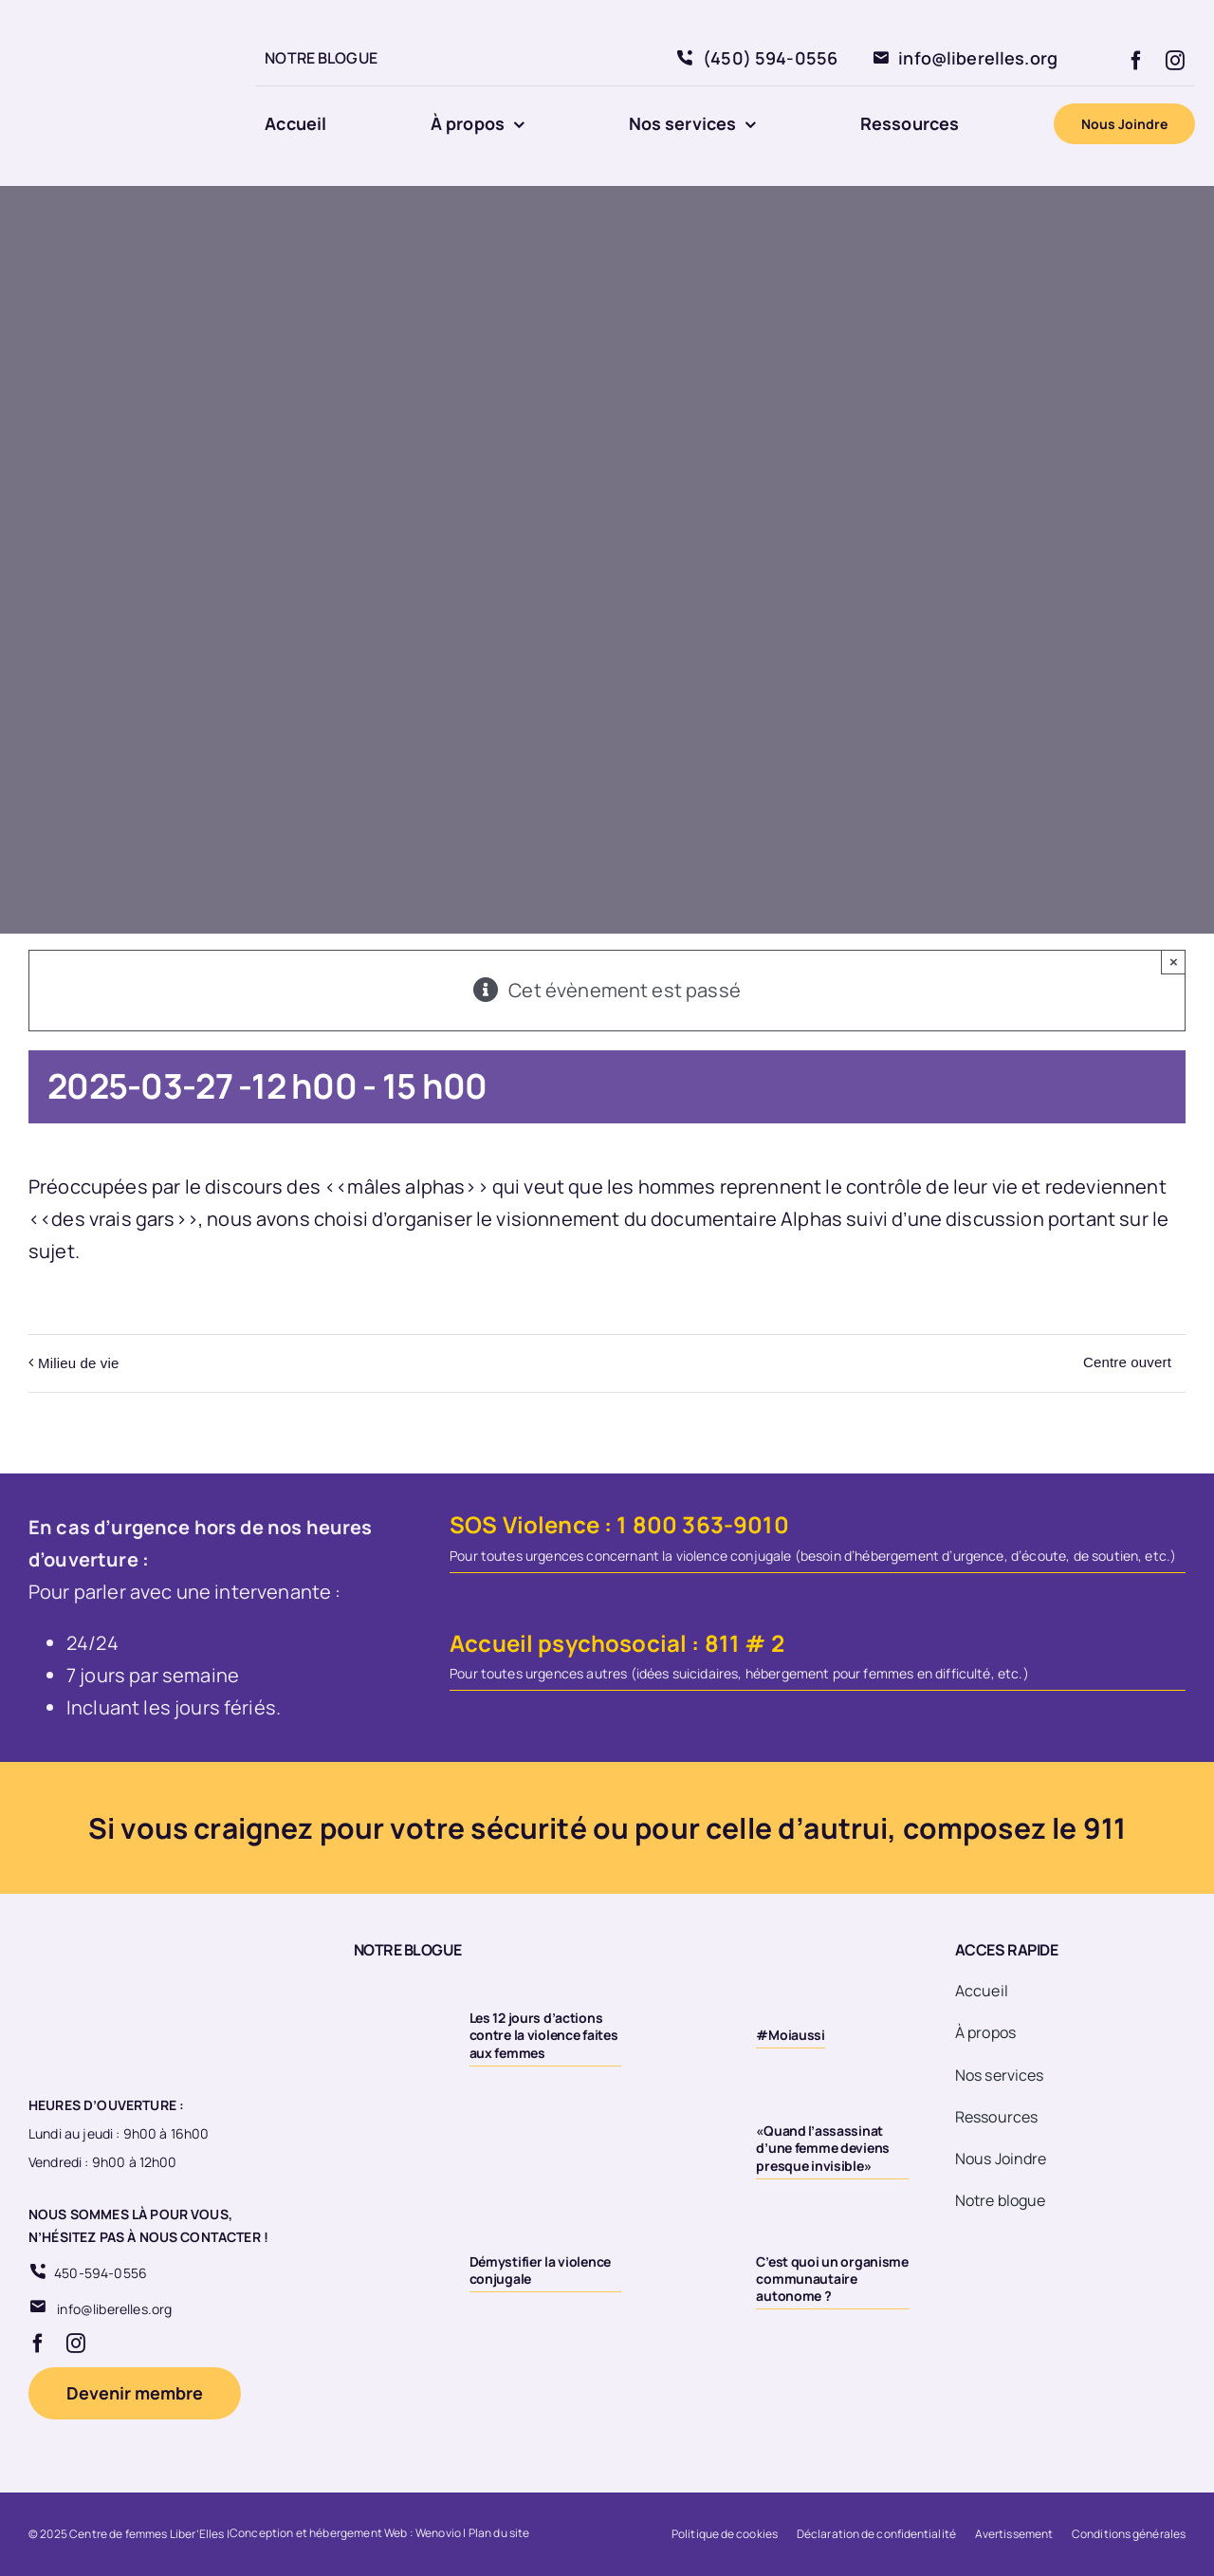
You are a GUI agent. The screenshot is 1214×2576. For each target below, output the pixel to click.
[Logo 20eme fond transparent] (110, 20)
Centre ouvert (1127, 1362)
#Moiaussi (790, 2035)
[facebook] (1136, 60)
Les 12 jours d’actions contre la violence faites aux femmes (543, 2035)
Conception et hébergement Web (319, 2533)
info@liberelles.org (114, 2309)
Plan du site (499, 2533)
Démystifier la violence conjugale (540, 2270)
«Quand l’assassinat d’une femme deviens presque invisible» (823, 2148)
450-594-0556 (100, 2273)
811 (722, 1643)
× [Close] (1173, 962)
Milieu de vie (78, 1363)
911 (1104, 1827)
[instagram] (1175, 60)
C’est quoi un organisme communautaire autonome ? (832, 2278)
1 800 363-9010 (702, 1524)
